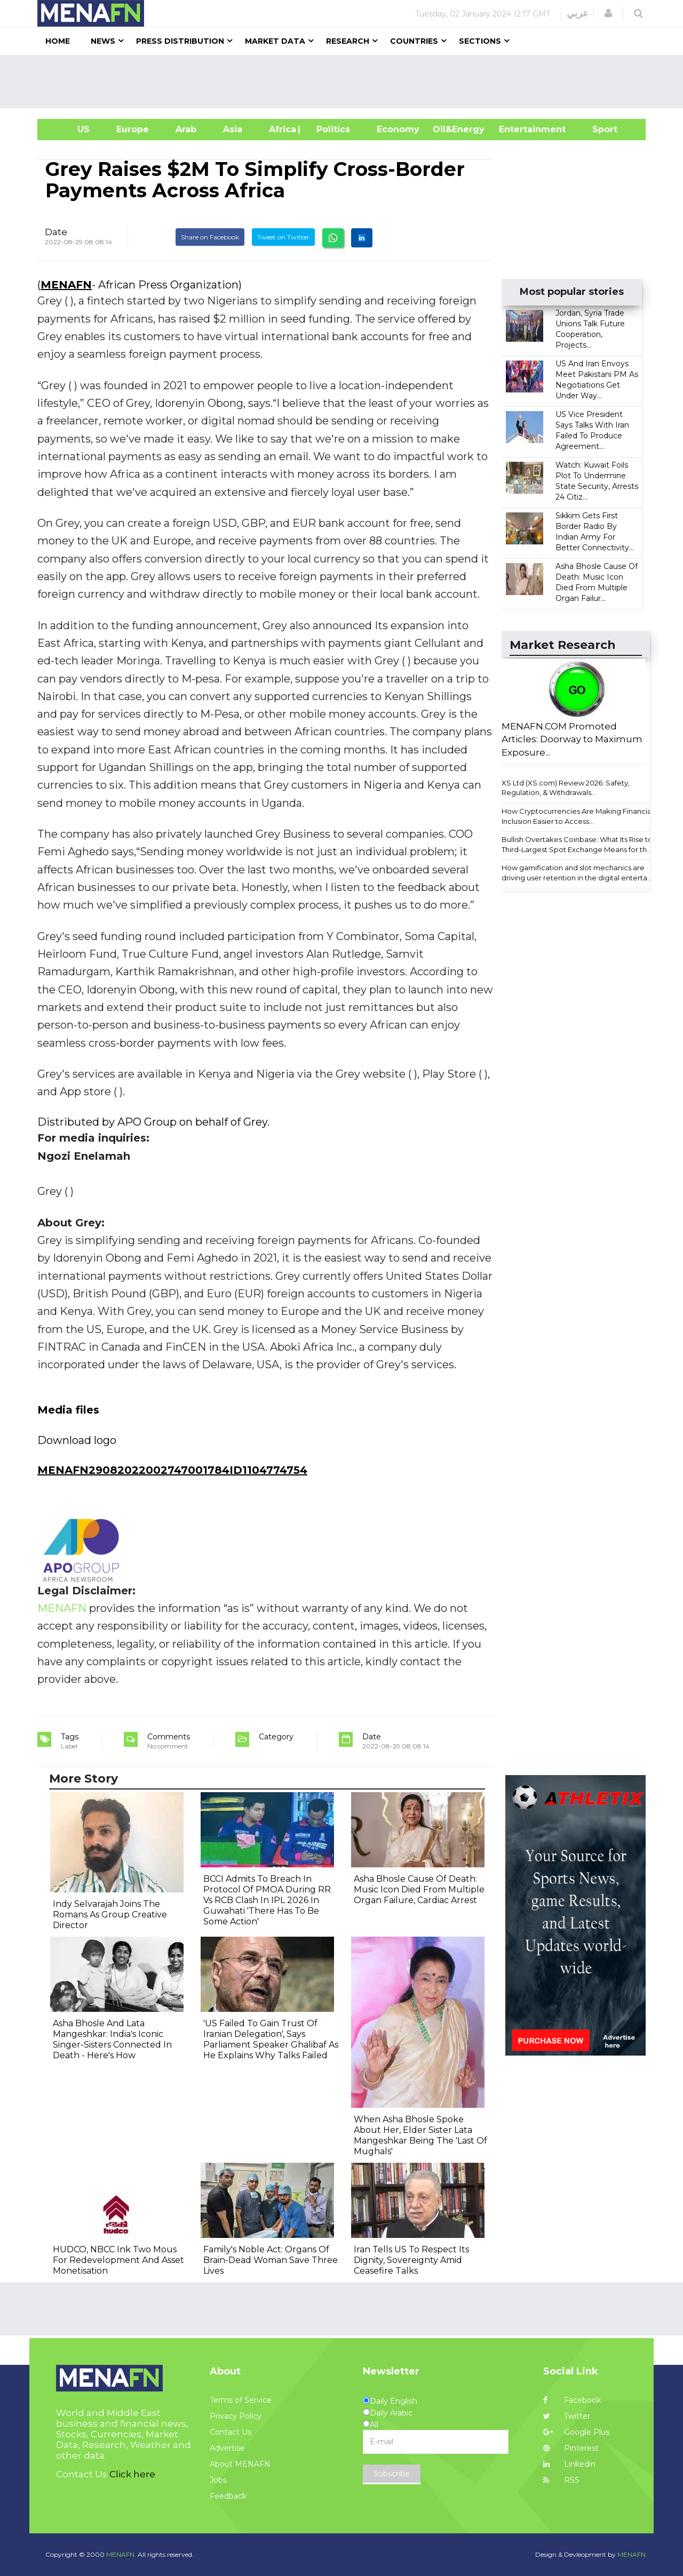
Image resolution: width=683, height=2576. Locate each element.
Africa (281, 129)
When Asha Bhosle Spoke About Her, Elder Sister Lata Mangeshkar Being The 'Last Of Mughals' (420, 2135)
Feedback (228, 2496)
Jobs (218, 2480)
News (103, 41)
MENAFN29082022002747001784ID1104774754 (172, 1470)
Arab (186, 129)
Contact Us (230, 2432)
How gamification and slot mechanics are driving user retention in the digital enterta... (577, 872)
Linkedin (569, 2464)
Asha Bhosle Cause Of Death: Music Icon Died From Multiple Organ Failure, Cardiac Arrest (419, 1889)
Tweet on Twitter (283, 237)
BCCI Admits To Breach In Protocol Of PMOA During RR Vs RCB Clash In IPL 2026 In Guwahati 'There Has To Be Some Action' (267, 1900)
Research (347, 41)
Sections (480, 41)
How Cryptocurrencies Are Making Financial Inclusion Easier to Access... (577, 816)
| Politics (330, 129)
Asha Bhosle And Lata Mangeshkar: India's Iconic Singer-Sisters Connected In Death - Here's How (112, 2039)
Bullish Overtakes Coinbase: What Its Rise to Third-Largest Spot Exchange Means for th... (577, 844)
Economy (398, 129)
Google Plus (576, 2432)
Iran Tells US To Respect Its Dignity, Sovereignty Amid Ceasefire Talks (411, 2260)
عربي (578, 13)
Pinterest (571, 2448)
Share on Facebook (210, 237)
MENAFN (66, 284)
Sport (598, 129)
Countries (414, 41)
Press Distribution (180, 41)
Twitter (566, 2416)
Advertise (227, 2448)
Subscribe (392, 2473)
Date (56, 232)
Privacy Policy (235, 2416)
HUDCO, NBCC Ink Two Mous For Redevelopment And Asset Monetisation (118, 2260)
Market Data (275, 41)
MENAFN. (121, 2554)
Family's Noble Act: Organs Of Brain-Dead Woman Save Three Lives (270, 2260)
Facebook (572, 2400)
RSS (561, 2480)
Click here (132, 2474)
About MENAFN (240, 2464)
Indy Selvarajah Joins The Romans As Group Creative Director (110, 1914)
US (70, 129)
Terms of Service (241, 2400)
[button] (608, 13)
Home (57, 41)
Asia (233, 129)
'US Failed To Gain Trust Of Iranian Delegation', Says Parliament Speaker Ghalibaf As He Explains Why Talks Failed (270, 2039)
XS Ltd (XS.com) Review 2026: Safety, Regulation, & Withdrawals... (566, 788)
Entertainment (516, 129)
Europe (132, 129)
